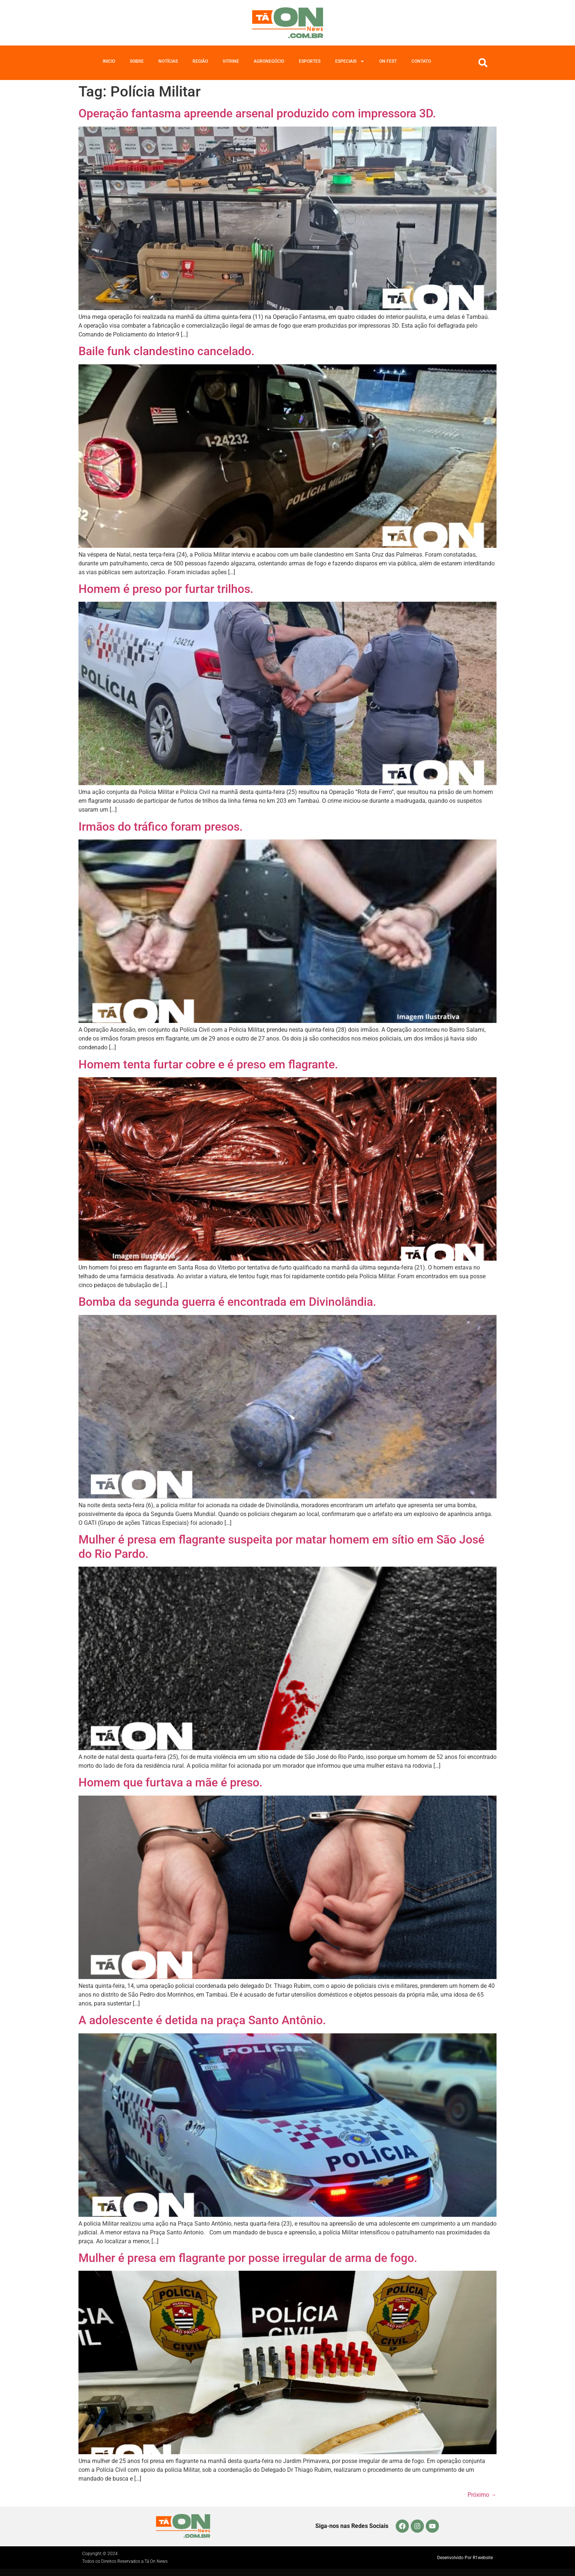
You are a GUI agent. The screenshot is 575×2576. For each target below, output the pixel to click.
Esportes (310, 61)
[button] (483, 63)
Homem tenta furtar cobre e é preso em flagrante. (208, 1064)
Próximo (482, 2494)
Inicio (109, 61)
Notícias (168, 61)
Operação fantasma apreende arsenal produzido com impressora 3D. (258, 113)
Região (200, 61)
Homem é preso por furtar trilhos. (165, 589)
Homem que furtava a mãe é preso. (170, 1782)
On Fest (388, 61)
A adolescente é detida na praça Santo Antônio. (202, 2020)
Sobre (137, 61)
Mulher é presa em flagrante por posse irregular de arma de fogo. (247, 2258)
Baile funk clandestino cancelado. (166, 351)
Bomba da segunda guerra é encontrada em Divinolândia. (227, 1302)
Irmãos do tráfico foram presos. (160, 827)
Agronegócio (269, 61)
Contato (421, 61)
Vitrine (231, 61)
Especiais (350, 61)
